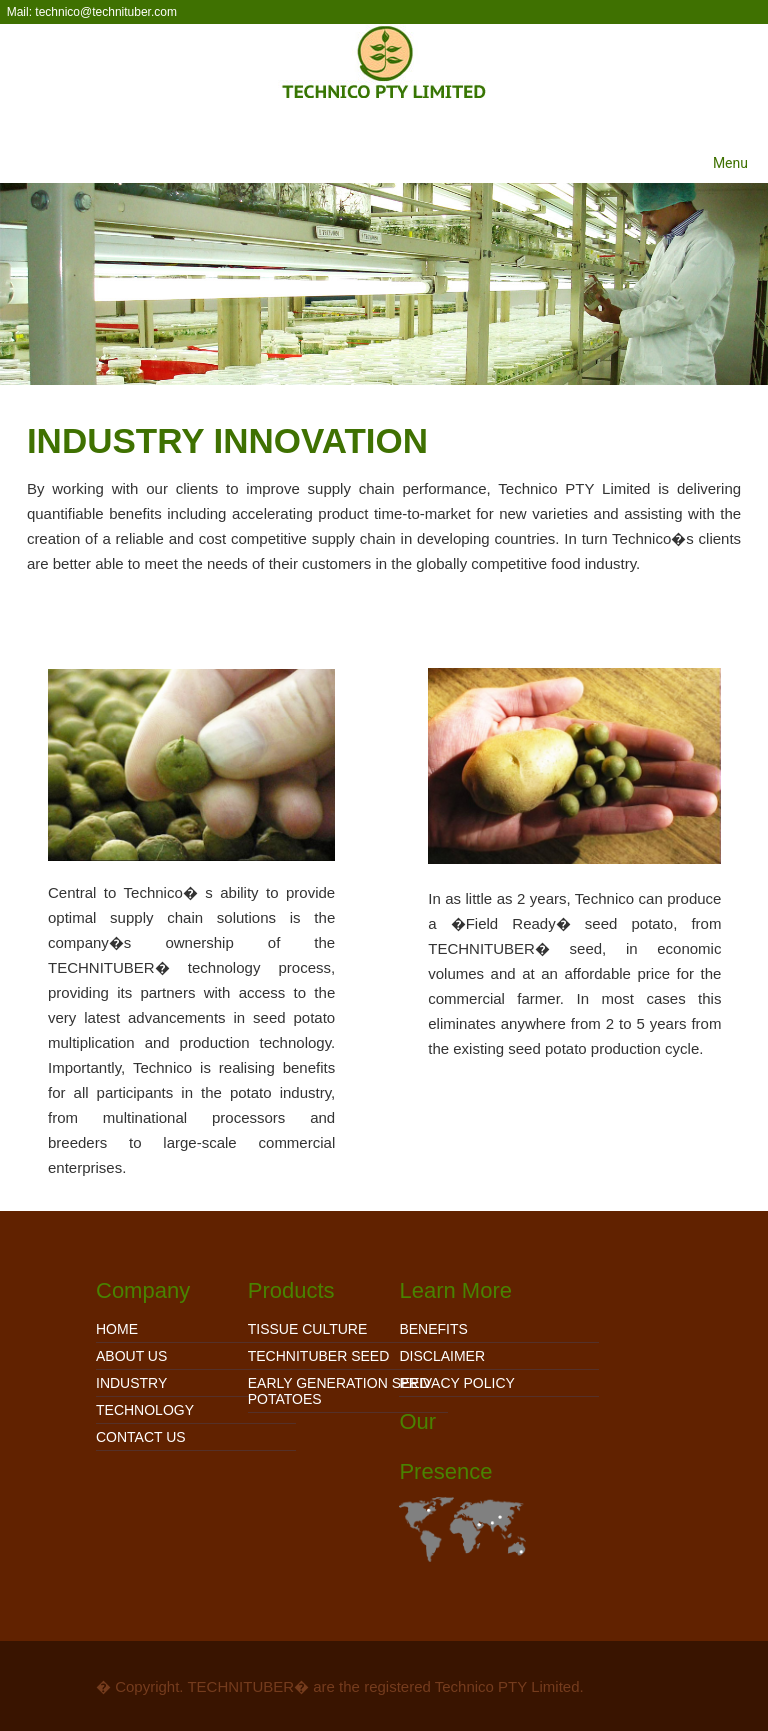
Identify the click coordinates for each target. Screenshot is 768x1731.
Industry (131, 1383)
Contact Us (141, 1437)
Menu (730, 163)
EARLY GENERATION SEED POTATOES (339, 1391)
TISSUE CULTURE (308, 1329)
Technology (145, 1410)
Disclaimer (442, 1356)
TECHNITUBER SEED (319, 1356)
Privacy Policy (456, 1383)
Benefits (433, 1329)
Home (117, 1329)
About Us (131, 1356)
